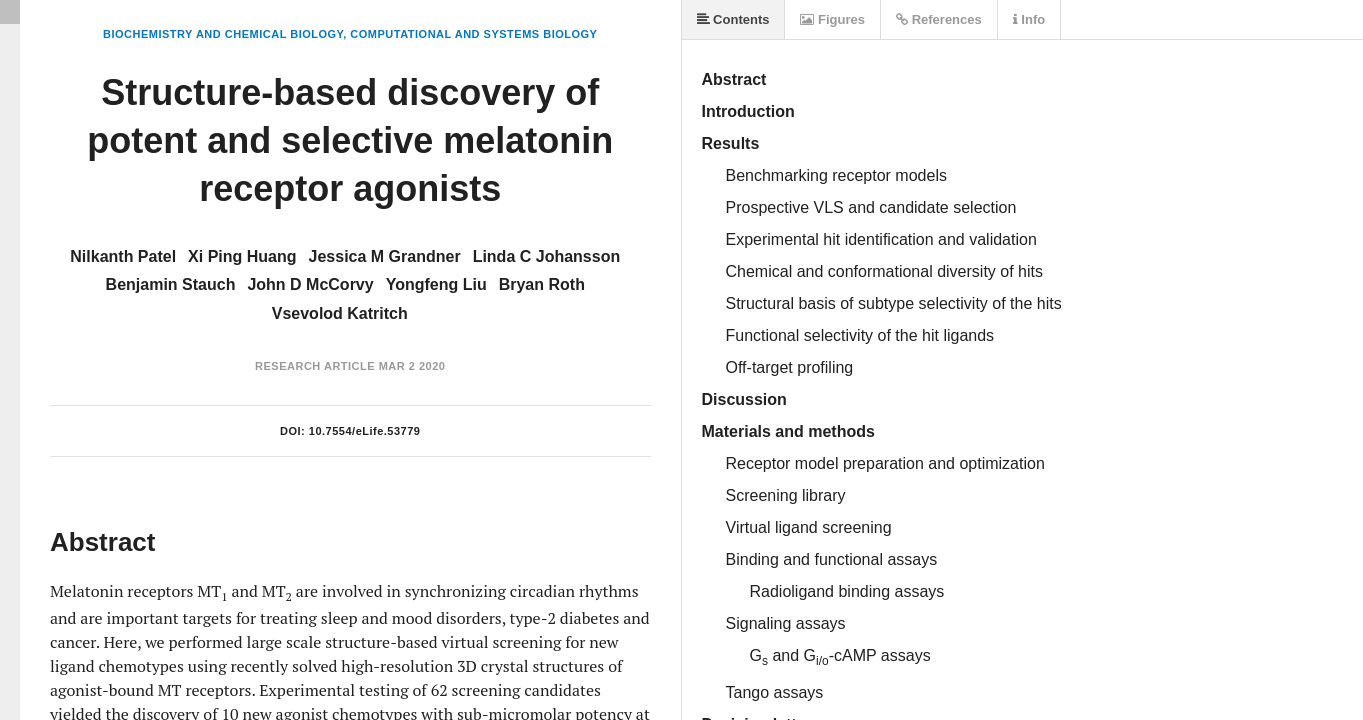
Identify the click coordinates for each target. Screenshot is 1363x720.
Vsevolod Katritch (340, 313)
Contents (733, 19)
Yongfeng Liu (436, 284)
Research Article (315, 366)
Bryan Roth (542, 284)
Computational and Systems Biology (473, 34)
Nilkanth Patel (123, 256)
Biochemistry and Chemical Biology (223, 34)
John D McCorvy (310, 284)
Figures (832, 19)
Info (1029, 19)
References (939, 19)
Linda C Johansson (547, 256)
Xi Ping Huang (242, 256)
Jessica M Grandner (385, 256)
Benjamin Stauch (171, 284)
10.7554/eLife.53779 (365, 431)
